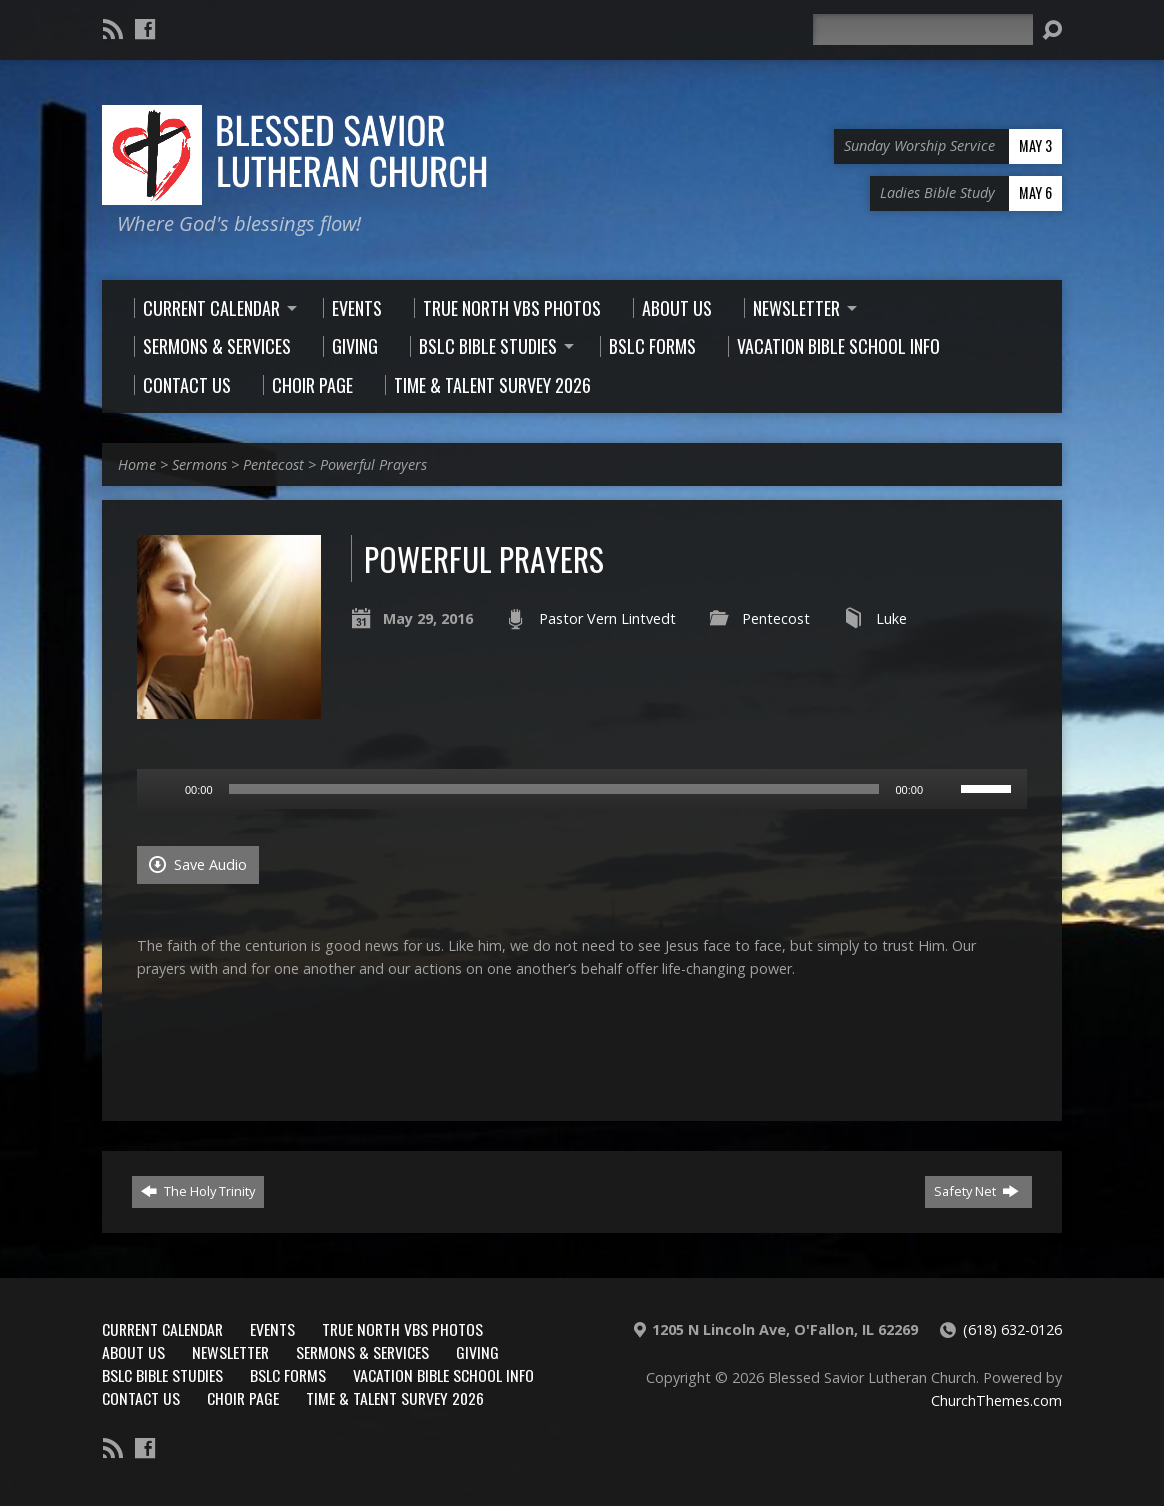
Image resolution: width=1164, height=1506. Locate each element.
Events (272, 1329)
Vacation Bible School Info (443, 1375)
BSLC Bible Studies (162, 1375)
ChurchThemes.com (996, 1400)
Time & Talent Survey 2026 (395, 1398)
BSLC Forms (288, 1375)
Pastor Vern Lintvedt (607, 618)
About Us (133, 1352)
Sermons (199, 464)
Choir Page (243, 1398)
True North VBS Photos (402, 1329)
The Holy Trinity (198, 1191)
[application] (582, 789)
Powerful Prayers (373, 464)
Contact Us (141, 1398)
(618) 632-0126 (1012, 1329)
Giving (477, 1352)
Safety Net (976, 1191)
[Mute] (945, 789)
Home (137, 464)
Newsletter (230, 1352)
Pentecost (273, 464)
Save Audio (198, 864)
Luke (891, 618)
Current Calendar (162, 1329)
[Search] (923, 29)
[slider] (554, 789)
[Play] (163, 789)
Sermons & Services (362, 1352)
